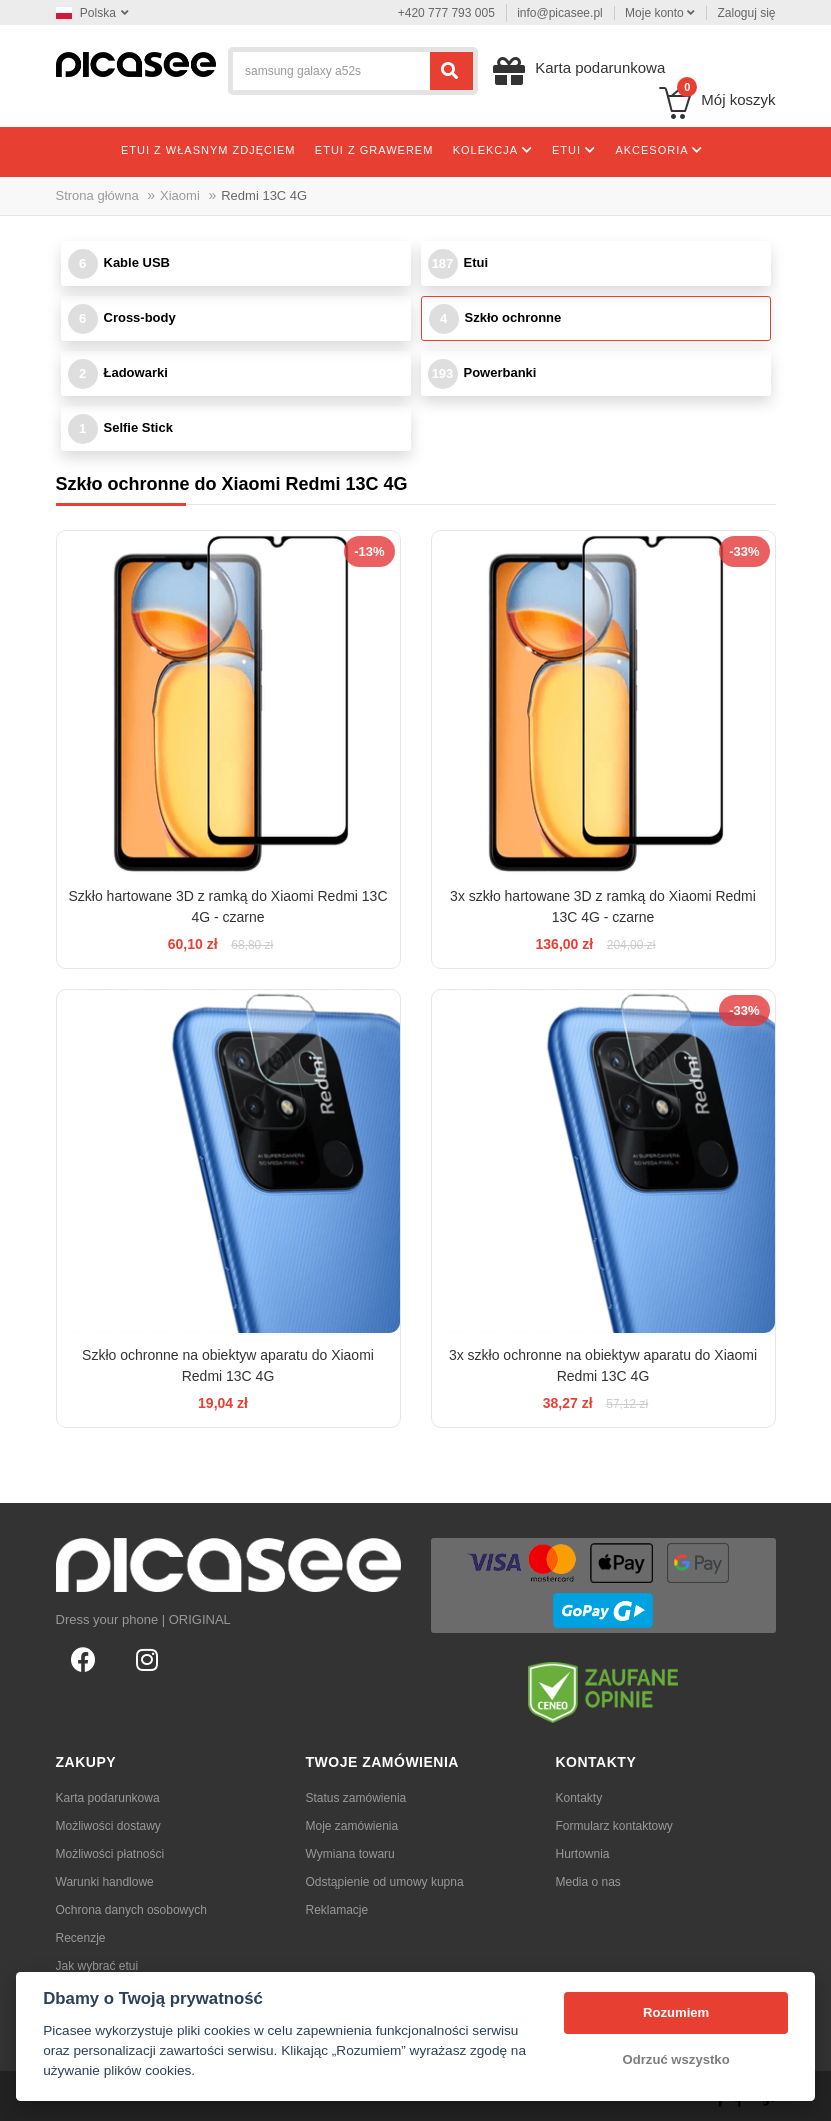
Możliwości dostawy (108, 1826)
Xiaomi (180, 195)
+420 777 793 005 (446, 13)
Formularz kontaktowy (614, 1826)
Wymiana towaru (350, 1854)
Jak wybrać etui (97, 1966)
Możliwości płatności (110, 1854)
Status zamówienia (356, 1798)
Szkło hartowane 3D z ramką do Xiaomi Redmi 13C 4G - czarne (227, 906)
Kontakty (579, 1798)
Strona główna (97, 195)
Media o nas (588, 1882)
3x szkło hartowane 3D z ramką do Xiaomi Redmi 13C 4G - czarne (603, 906)
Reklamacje (337, 1910)
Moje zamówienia (352, 1826)
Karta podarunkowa (108, 1798)
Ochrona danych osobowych (131, 1910)
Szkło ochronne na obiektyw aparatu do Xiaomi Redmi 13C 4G (228, 1365)
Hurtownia (583, 1854)
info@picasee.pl (560, 13)
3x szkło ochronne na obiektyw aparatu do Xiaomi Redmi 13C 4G (603, 1365)
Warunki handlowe (105, 1882)
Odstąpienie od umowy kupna (385, 1882)
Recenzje (81, 1938)
